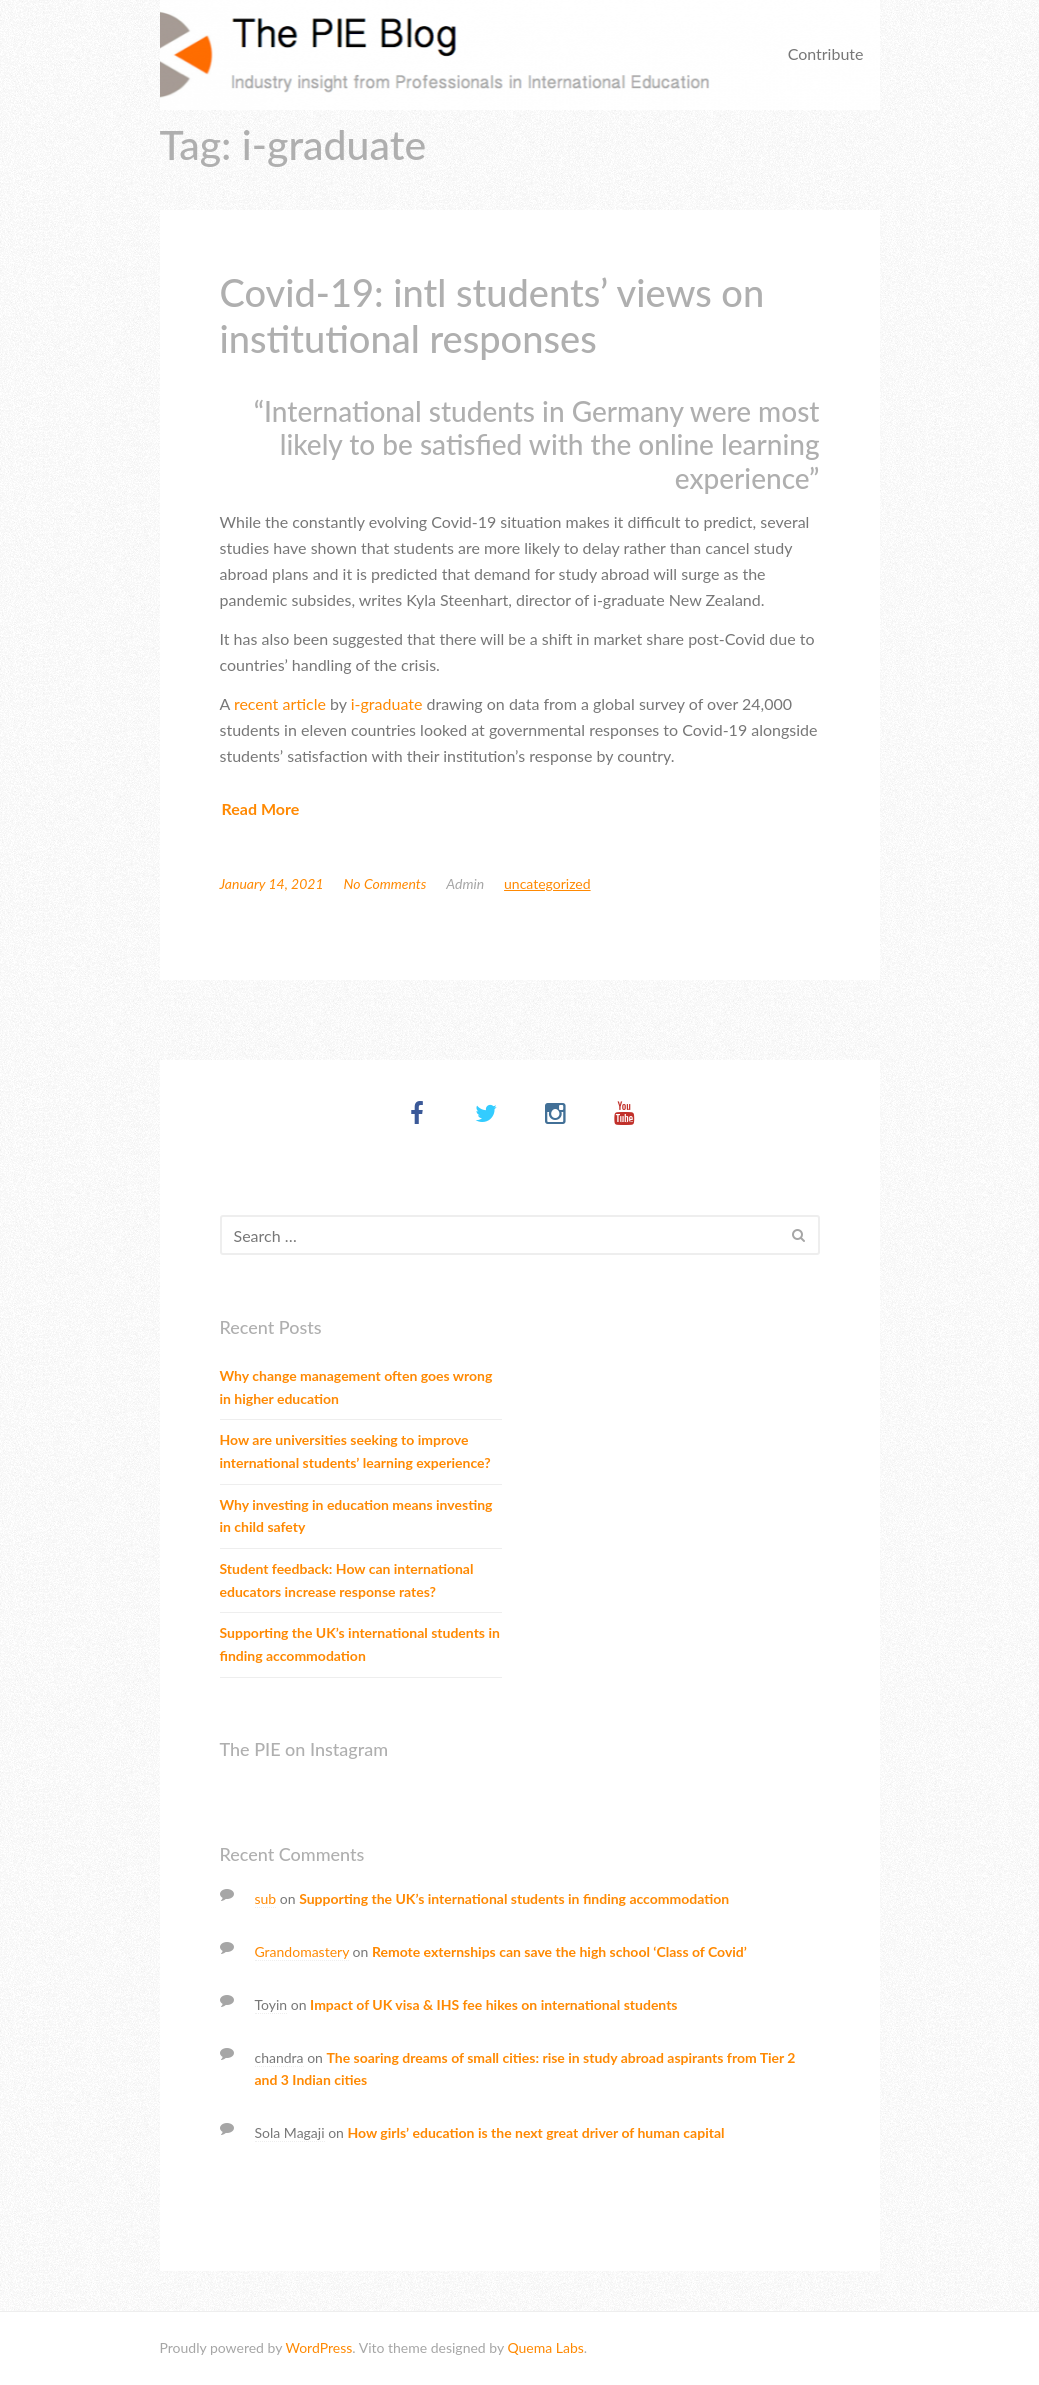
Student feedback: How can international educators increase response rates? (347, 1580)
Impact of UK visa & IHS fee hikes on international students (493, 2004)
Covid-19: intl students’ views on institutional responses (492, 315)
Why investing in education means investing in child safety (356, 1516)
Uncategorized (547, 883)
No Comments (385, 883)
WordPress (318, 2347)
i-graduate (387, 703)
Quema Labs (545, 2347)
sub (266, 1898)
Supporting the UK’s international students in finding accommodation (360, 1644)
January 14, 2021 (272, 883)
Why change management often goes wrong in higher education (356, 1387)
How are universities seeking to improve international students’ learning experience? (355, 1451)
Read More (261, 808)
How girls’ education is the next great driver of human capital (535, 2132)
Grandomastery (302, 1951)
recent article (280, 703)
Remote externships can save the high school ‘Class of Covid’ (559, 1951)
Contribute (826, 53)
